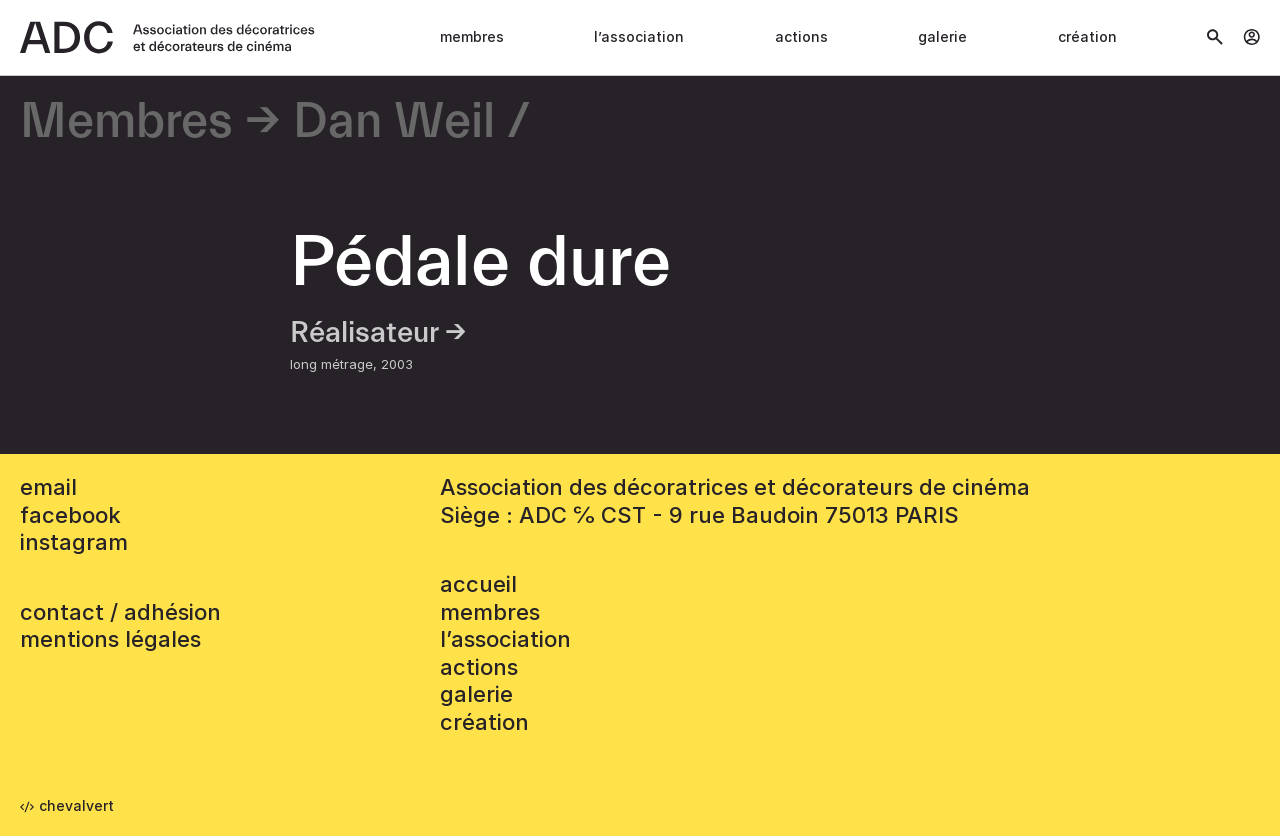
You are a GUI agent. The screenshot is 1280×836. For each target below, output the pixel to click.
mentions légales (110, 639)
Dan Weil (394, 122)
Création (1087, 36)
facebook (70, 515)
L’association (639, 36)
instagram (74, 542)
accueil (478, 584)
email (48, 487)
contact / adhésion (120, 612)
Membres (472, 36)
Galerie (942, 36)
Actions (801, 36)
